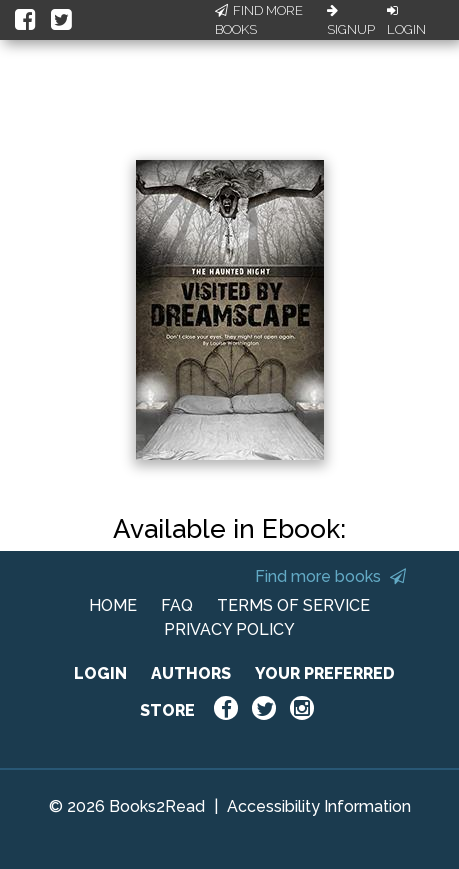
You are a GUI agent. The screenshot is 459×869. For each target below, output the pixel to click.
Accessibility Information (319, 806)
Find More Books (259, 20)
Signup (351, 21)
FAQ (177, 605)
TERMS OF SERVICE (293, 605)
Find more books (330, 576)
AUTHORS (191, 673)
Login (406, 21)
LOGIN (100, 673)
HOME (113, 605)
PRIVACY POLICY (229, 629)
